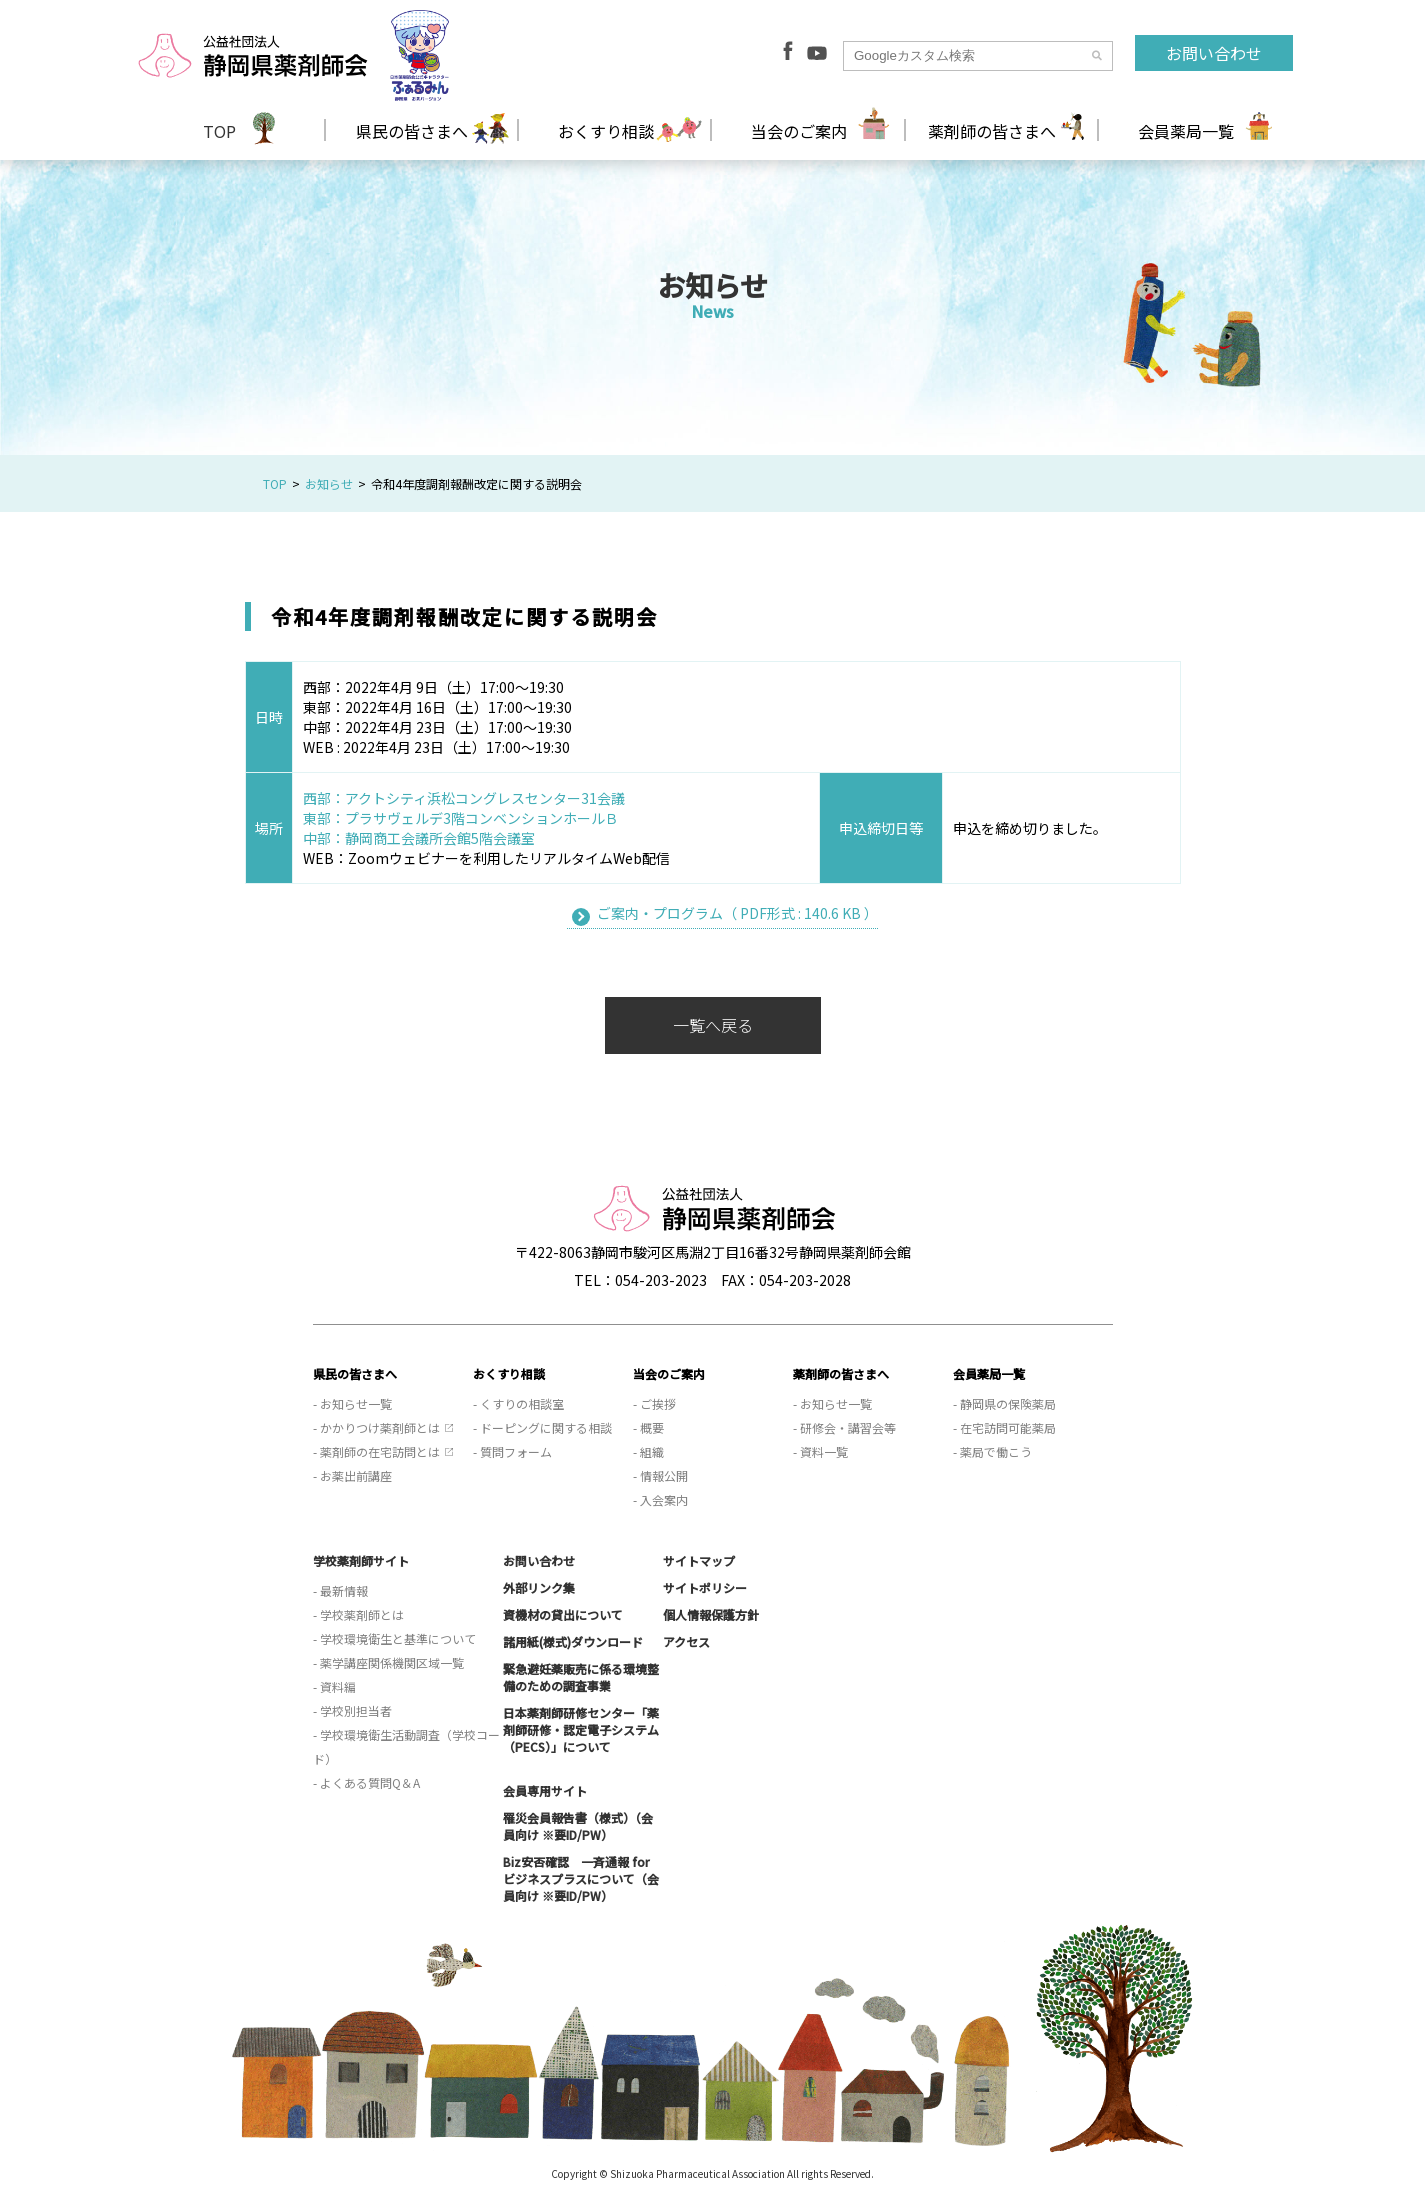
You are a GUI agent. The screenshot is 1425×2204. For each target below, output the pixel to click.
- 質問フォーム (512, 1451)
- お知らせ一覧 (352, 1403)
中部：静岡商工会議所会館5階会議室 (419, 838)
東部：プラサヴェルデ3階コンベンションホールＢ (461, 818)
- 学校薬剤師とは (358, 1614)
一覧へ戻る (713, 1025)
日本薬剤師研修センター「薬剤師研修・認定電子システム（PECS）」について (581, 1729)
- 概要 (648, 1427)
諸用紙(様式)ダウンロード (573, 1641)
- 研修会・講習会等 (844, 1427)
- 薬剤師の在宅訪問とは (376, 1451)
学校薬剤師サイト (361, 1560)
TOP (219, 131)
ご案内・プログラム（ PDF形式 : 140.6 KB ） (737, 913)
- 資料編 (334, 1686)
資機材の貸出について (563, 1614)
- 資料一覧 (820, 1451)
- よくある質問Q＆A (366, 1782)
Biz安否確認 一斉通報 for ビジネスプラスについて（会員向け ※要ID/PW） (581, 1878)
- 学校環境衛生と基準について (394, 1638)
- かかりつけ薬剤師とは (376, 1427)
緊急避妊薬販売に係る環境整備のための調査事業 (581, 1677)
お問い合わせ (1214, 53)
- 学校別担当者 (352, 1710)
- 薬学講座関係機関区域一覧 (388, 1662)
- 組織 (648, 1451)
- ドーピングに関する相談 (542, 1427)
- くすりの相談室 (518, 1403)
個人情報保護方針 (711, 1614)
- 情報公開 (660, 1475)
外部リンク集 (539, 1587)
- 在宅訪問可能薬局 (1004, 1427)
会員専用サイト (545, 1790)
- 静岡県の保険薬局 (1004, 1403)
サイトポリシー (705, 1587)
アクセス (686, 1641)
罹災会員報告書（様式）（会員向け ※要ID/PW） (578, 1826)
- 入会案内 (660, 1499)
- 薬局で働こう (992, 1451)
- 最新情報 (340, 1590)
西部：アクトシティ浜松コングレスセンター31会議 (464, 798)
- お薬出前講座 (352, 1475)
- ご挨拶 (654, 1403)
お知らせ (329, 483)
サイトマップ (699, 1560)
